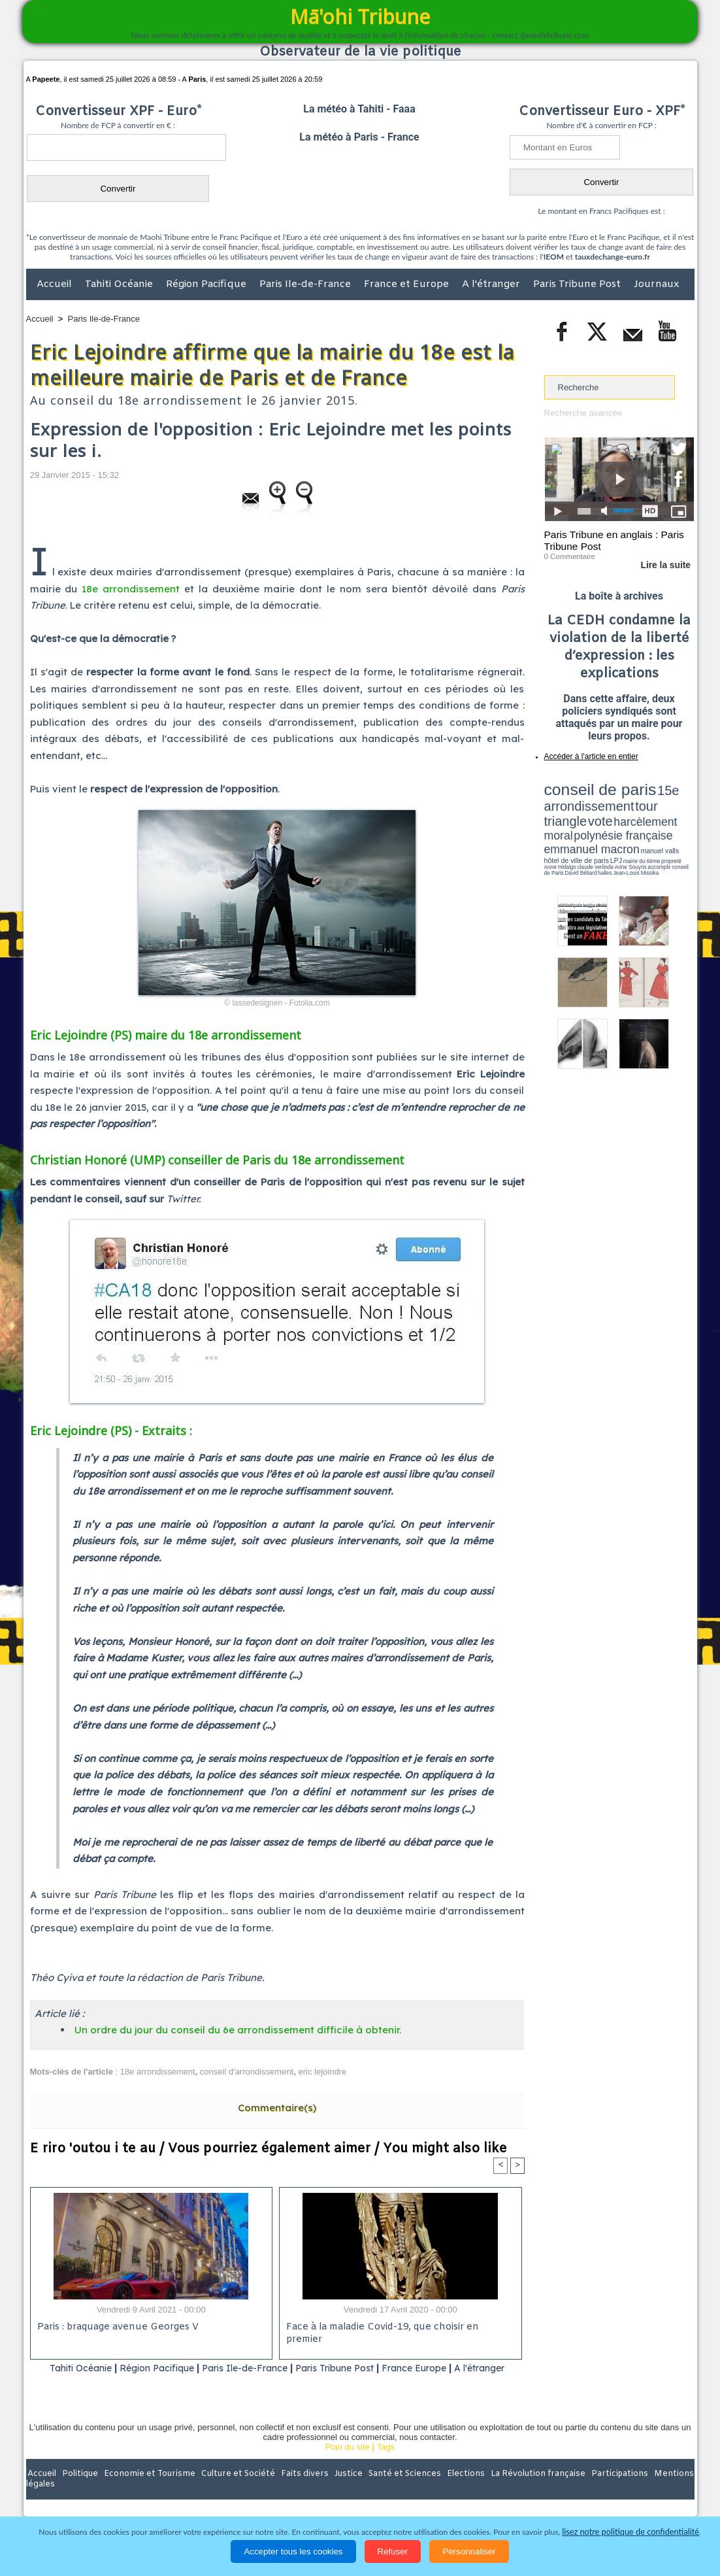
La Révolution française (515, 2491)
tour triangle (636, 797)
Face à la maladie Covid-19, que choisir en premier (398, 2328)
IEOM (554, 257)
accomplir (682, 826)
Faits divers (294, 2491)
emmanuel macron (579, 817)
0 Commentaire (568, 555)
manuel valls (629, 819)
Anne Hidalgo (609, 826)
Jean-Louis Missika (625, 830)
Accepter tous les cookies (293, 2551)
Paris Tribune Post (578, 284)
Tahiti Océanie (120, 284)
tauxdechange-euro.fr (612, 257)
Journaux (656, 284)
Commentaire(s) (277, 2107)
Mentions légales (658, 2491)
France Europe (452, 2368)
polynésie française (651, 808)
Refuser (393, 2551)
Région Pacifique (207, 284)
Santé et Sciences (388, 2491)
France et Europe (407, 284)
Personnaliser (469, 2551)
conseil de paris (585, 785)
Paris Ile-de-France (306, 284)
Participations (593, 2491)
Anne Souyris (661, 826)
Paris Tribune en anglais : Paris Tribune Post (612, 540)
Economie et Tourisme (146, 2491)
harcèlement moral (579, 808)
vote (671, 797)
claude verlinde (635, 826)
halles (602, 830)
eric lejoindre (322, 2071)
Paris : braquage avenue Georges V (115, 2328)
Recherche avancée (582, 413)
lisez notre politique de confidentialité (630, 2532)
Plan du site (347, 2464)
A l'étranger (492, 284)
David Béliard (585, 830)
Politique (79, 2491)
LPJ (548, 825)
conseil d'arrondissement (246, 2071)
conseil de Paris (558, 830)
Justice (335, 2491)
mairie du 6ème (566, 826)
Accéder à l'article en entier (587, 755)
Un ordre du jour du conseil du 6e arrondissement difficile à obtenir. (237, 2030)
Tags (386, 2464)
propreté (588, 826)
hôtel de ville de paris (667, 819)
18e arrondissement (131, 589)
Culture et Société (230, 2491)
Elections (446, 2491)
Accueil (55, 284)
